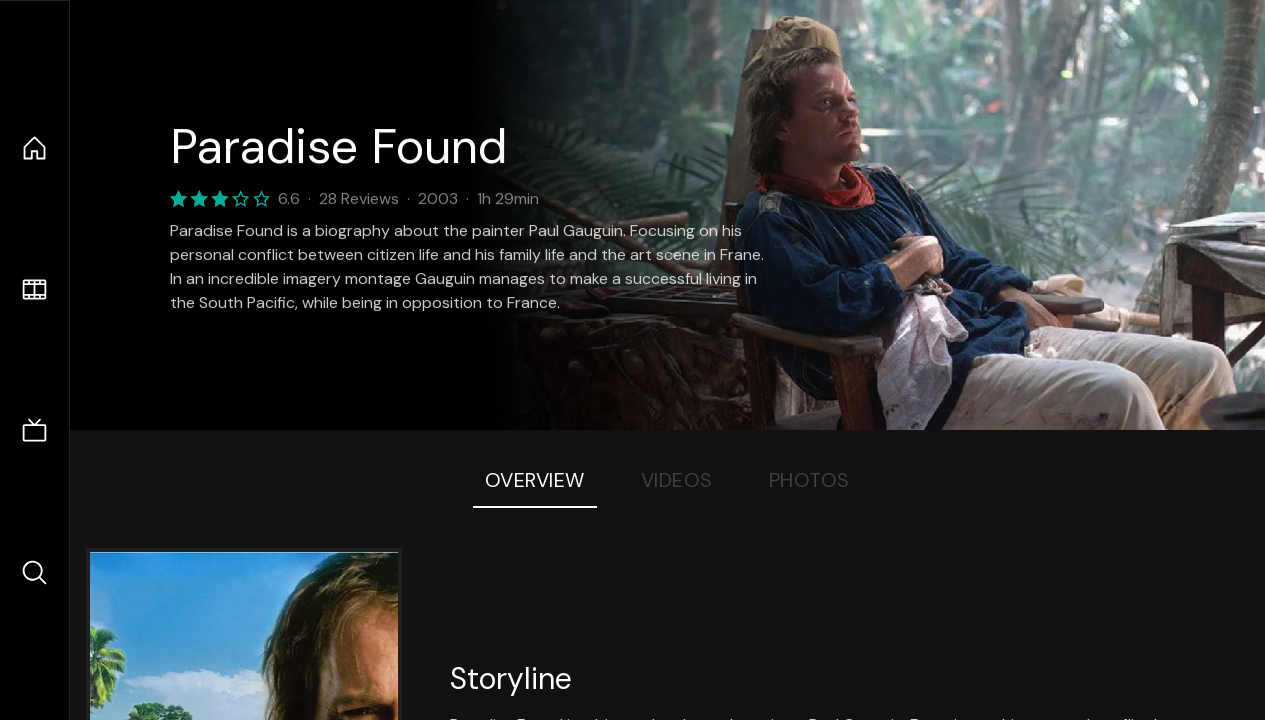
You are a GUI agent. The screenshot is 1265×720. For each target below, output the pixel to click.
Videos (677, 480)
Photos (809, 480)
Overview (535, 480)
